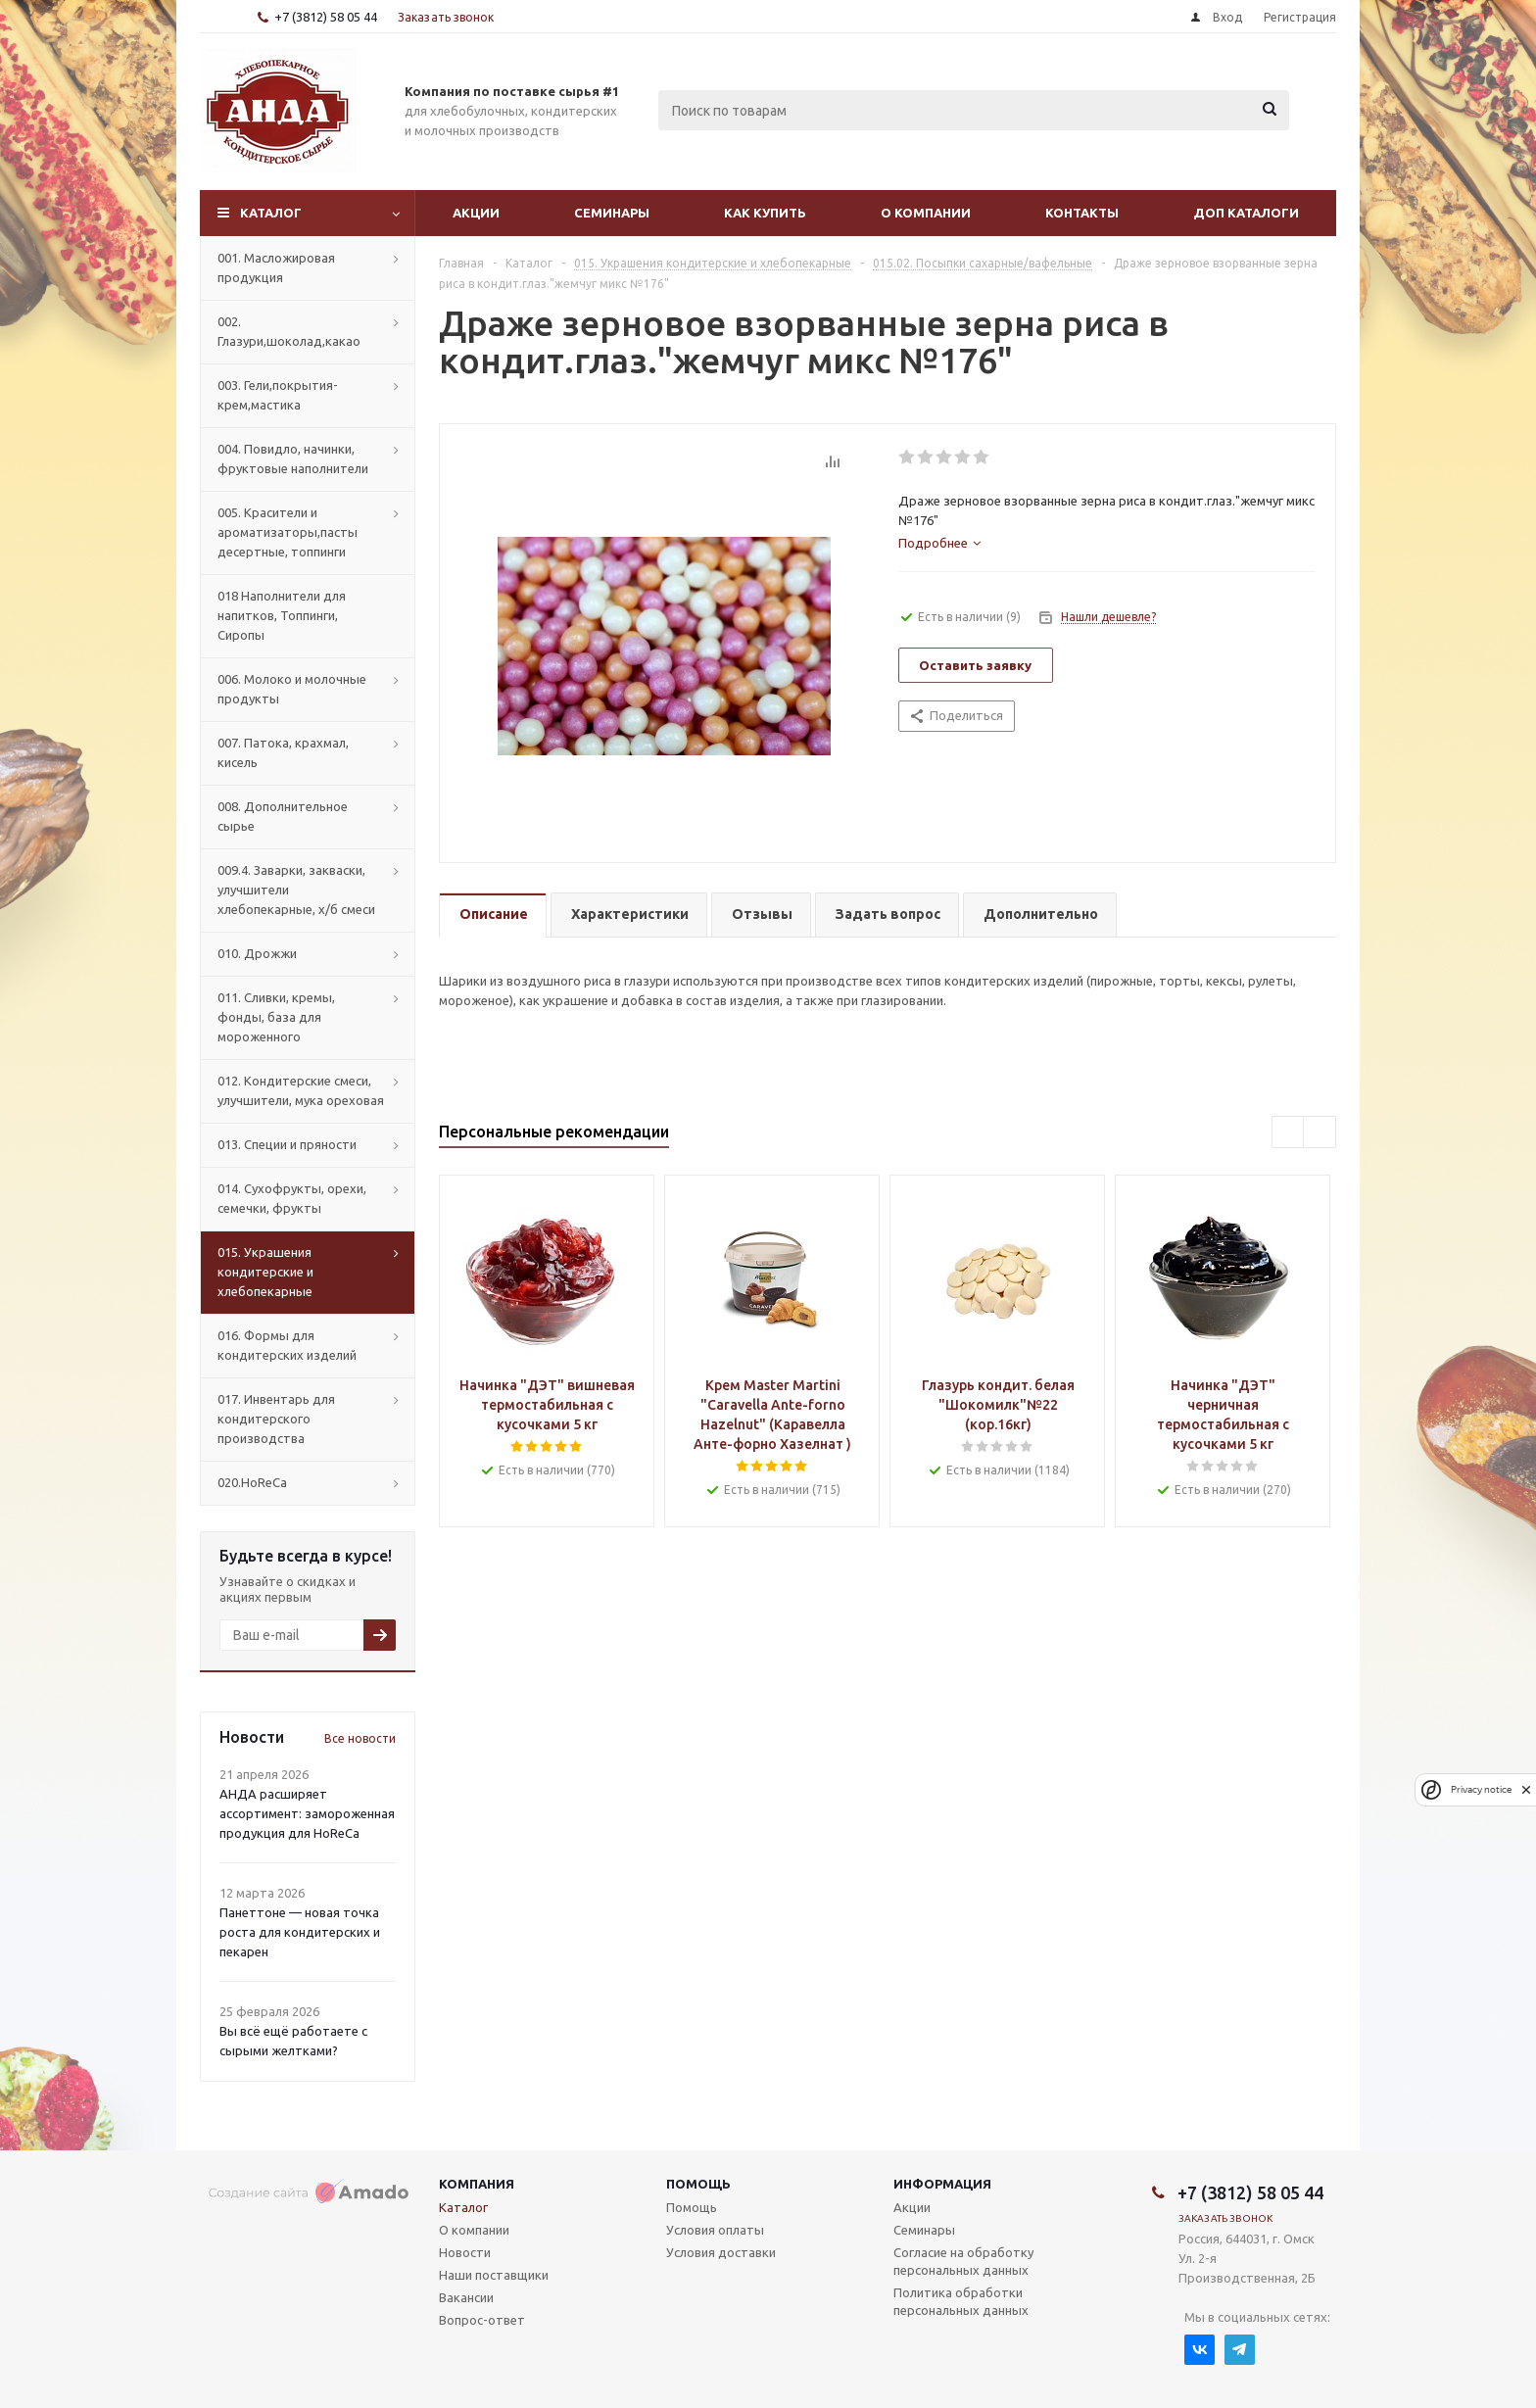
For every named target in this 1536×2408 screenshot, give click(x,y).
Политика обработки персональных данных (961, 2301)
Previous (1288, 1133)
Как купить (765, 212)
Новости (465, 2252)
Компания (476, 2184)
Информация (942, 2184)
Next (1320, 1133)
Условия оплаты (715, 2230)
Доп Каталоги (1246, 212)
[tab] (939, 543)
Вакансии (466, 2297)
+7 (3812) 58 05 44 (325, 17)
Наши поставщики (494, 2275)
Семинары (611, 212)
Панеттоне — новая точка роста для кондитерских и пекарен (299, 1931)
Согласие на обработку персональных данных (963, 2261)
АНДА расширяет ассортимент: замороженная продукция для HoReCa (307, 1813)
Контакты (1082, 212)
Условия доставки (721, 2252)
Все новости (360, 1738)
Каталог (271, 212)
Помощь (698, 2184)
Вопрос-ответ (482, 2320)
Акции (476, 212)
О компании (926, 212)
